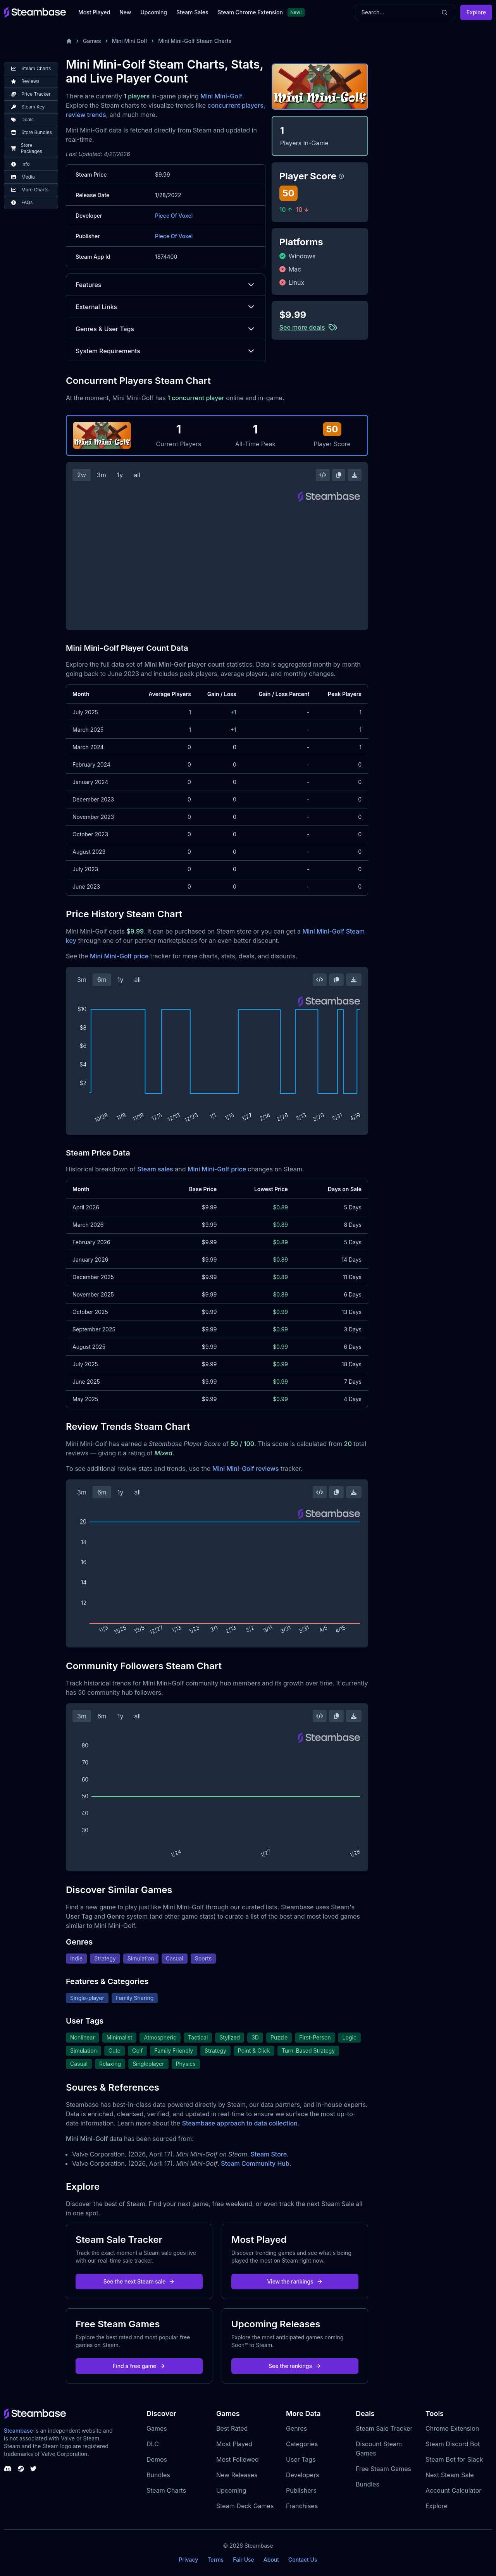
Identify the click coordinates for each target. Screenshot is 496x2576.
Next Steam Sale (449, 2475)
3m (101, 475)
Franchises (302, 2506)
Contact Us (302, 2559)
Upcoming (153, 12)
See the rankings (295, 2366)
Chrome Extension (452, 2428)
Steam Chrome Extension (250, 12)
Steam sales (155, 1169)
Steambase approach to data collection (240, 2123)
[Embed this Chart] (323, 475)
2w (81, 475)
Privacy (188, 2559)
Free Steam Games (383, 2469)
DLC (152, 2444)
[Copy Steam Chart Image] (338, 475)
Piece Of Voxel (174, 215)
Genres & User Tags (166, 329)
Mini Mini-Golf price (119, 956)
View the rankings (295, 2281)
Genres (296, 2428)
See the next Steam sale (139, 2281)
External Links (166, 306)
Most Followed (237, 2459)
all (137, 475)
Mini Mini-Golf (221, 96)
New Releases (237, 2475)
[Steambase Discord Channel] (8, 2469)
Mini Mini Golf (130, 41)
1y (120, 475)
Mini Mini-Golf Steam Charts (194, 41)
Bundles (158, 2475)
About (271, 2559)
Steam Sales (192, 12)
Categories (302, 2444)
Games (92, 41)
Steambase (18, 2430)
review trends (86, 115)
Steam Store (269, 2154)
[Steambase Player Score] (341, 176)
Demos (156, 2459)
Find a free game (139, 2366)
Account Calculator (453, 2490)
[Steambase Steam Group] (21, 2469)
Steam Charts (166, 2490)
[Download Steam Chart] (355, 475)
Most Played (94, 12)
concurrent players (236, 105)
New (125, 12)
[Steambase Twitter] (33, 2469)
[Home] (69, 41)
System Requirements (166, 351)
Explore (476, 12)
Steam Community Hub (255, 2163)
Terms (215, 2559)
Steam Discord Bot (452, 2444)
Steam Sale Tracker (384, 2428)
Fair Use (243, 2559)
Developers (302, 2475)
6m (102, 980)
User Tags (301, 2459)
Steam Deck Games (245, 2506)
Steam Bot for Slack (454, 2459)
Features (166, 284)
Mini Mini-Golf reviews (245, 1468)
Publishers (301, 2490)
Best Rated (232, 2428)
